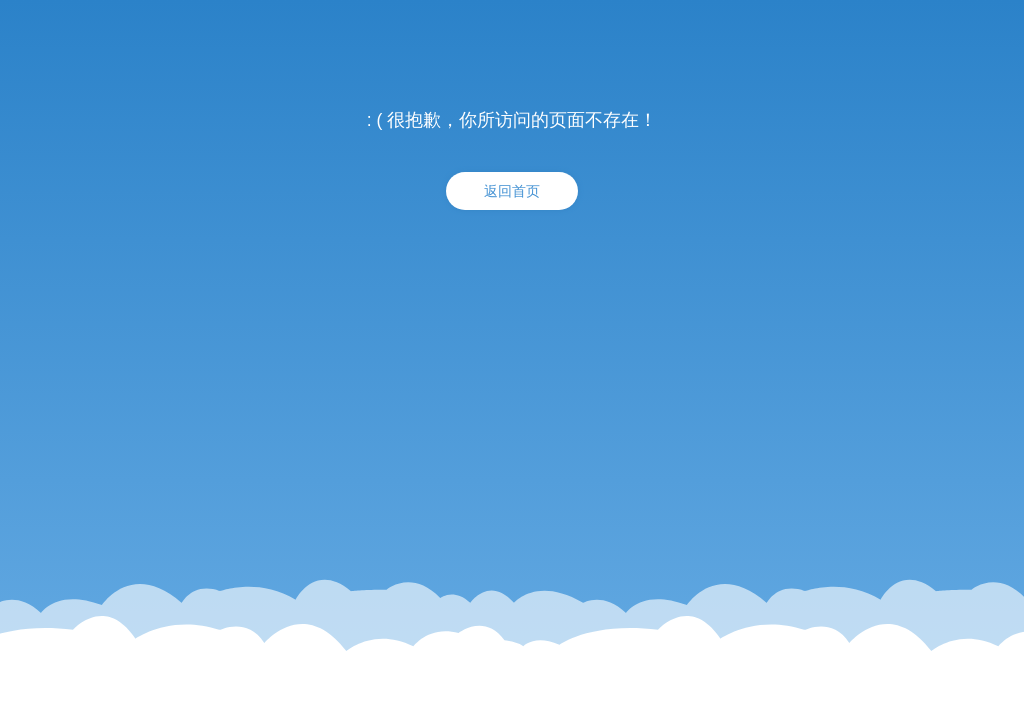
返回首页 (512, 191)
